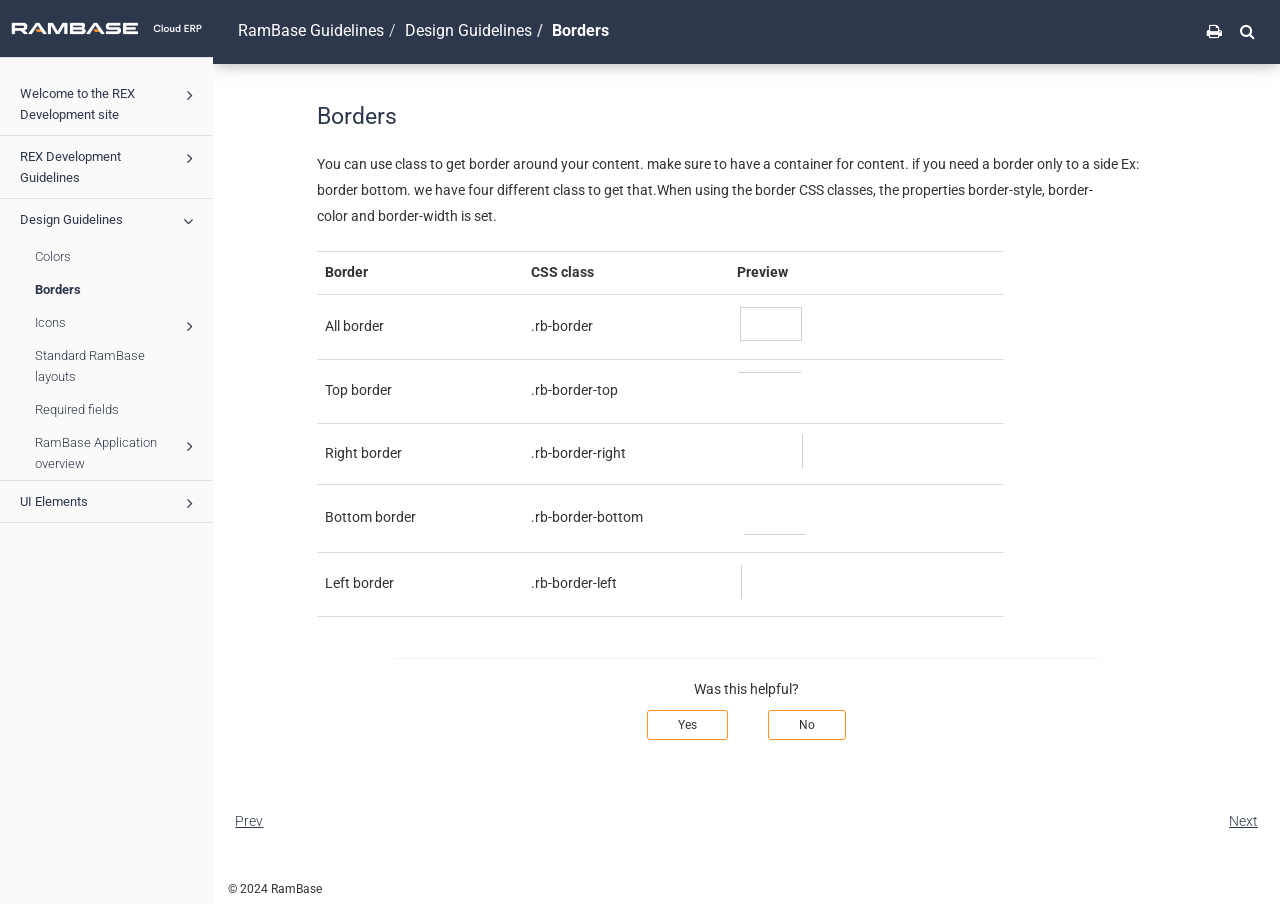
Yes (687, 725)
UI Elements (109, 503)
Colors (53, 256)
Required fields (77, 409)
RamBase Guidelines (311, 30)
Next (1243, 821)
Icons (117, 325)
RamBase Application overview (117, 451)
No (807, 725)
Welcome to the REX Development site (109, 101)
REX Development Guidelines (109, 164)
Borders (58, 289)
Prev (249, 821)
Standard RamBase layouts (90, 366)
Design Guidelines (109, 221)
